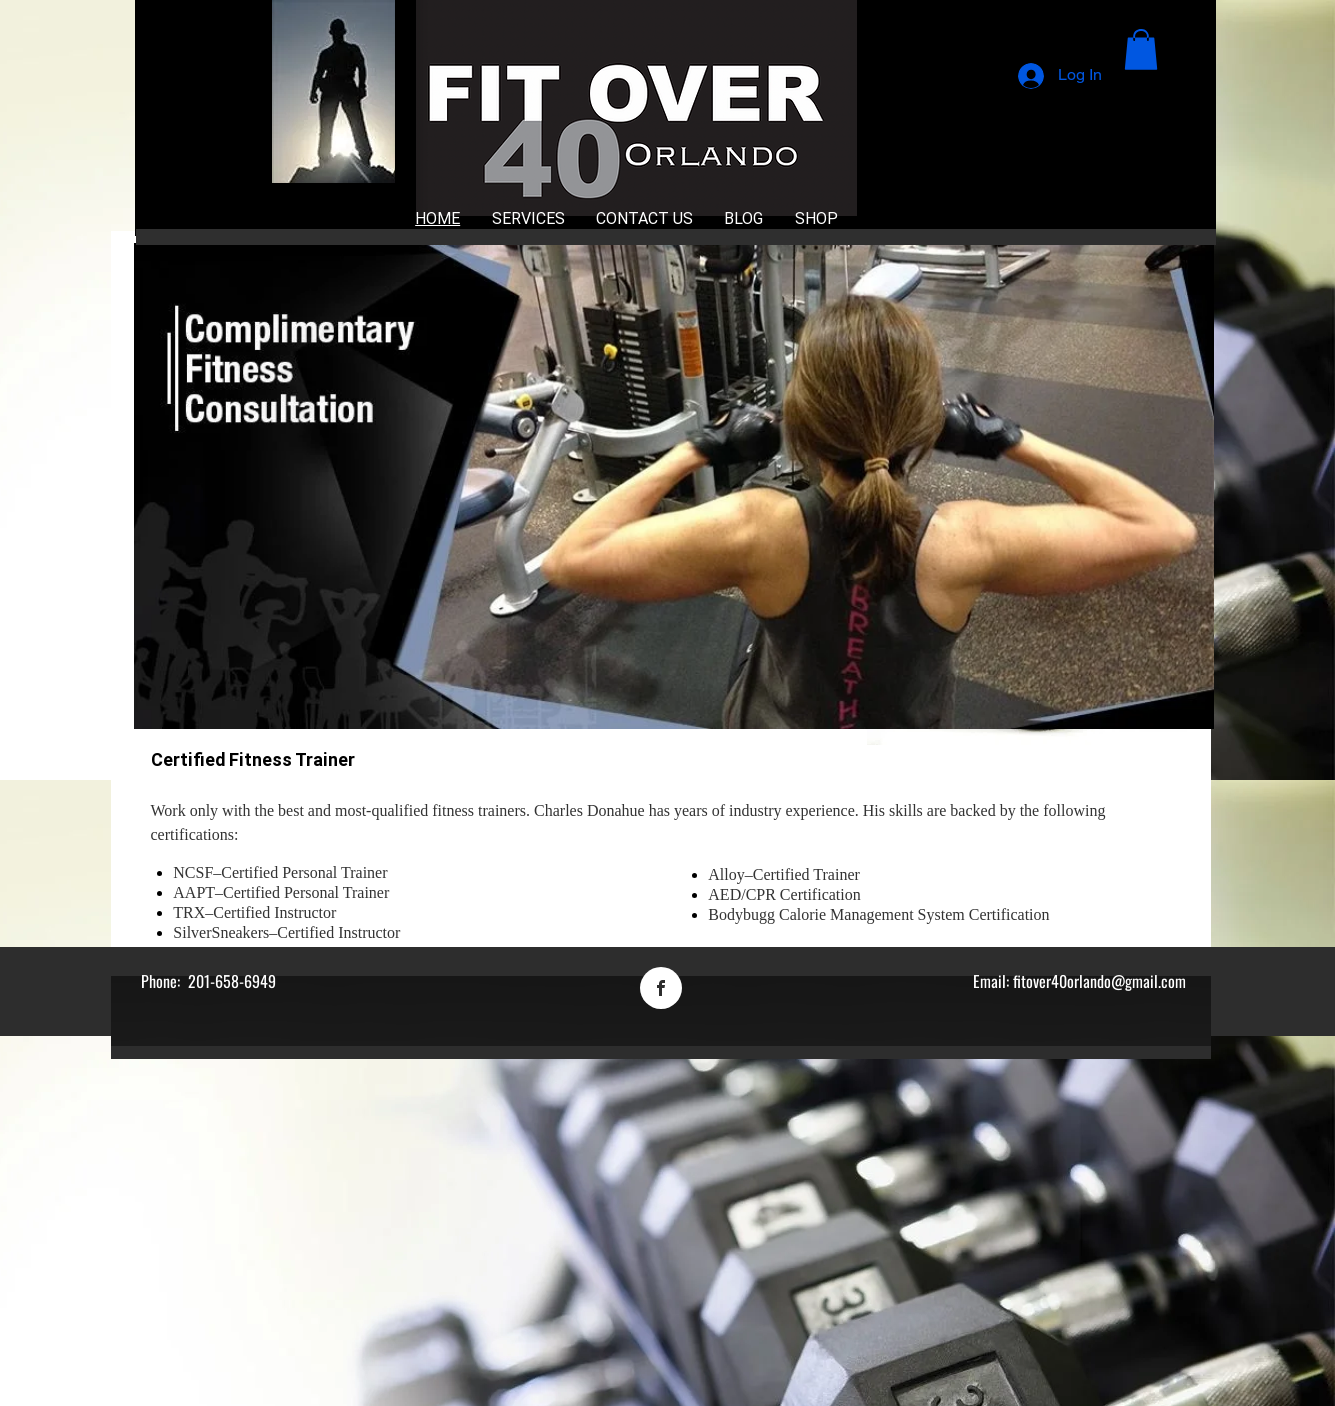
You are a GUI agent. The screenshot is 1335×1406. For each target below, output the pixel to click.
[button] (1141, 49)
